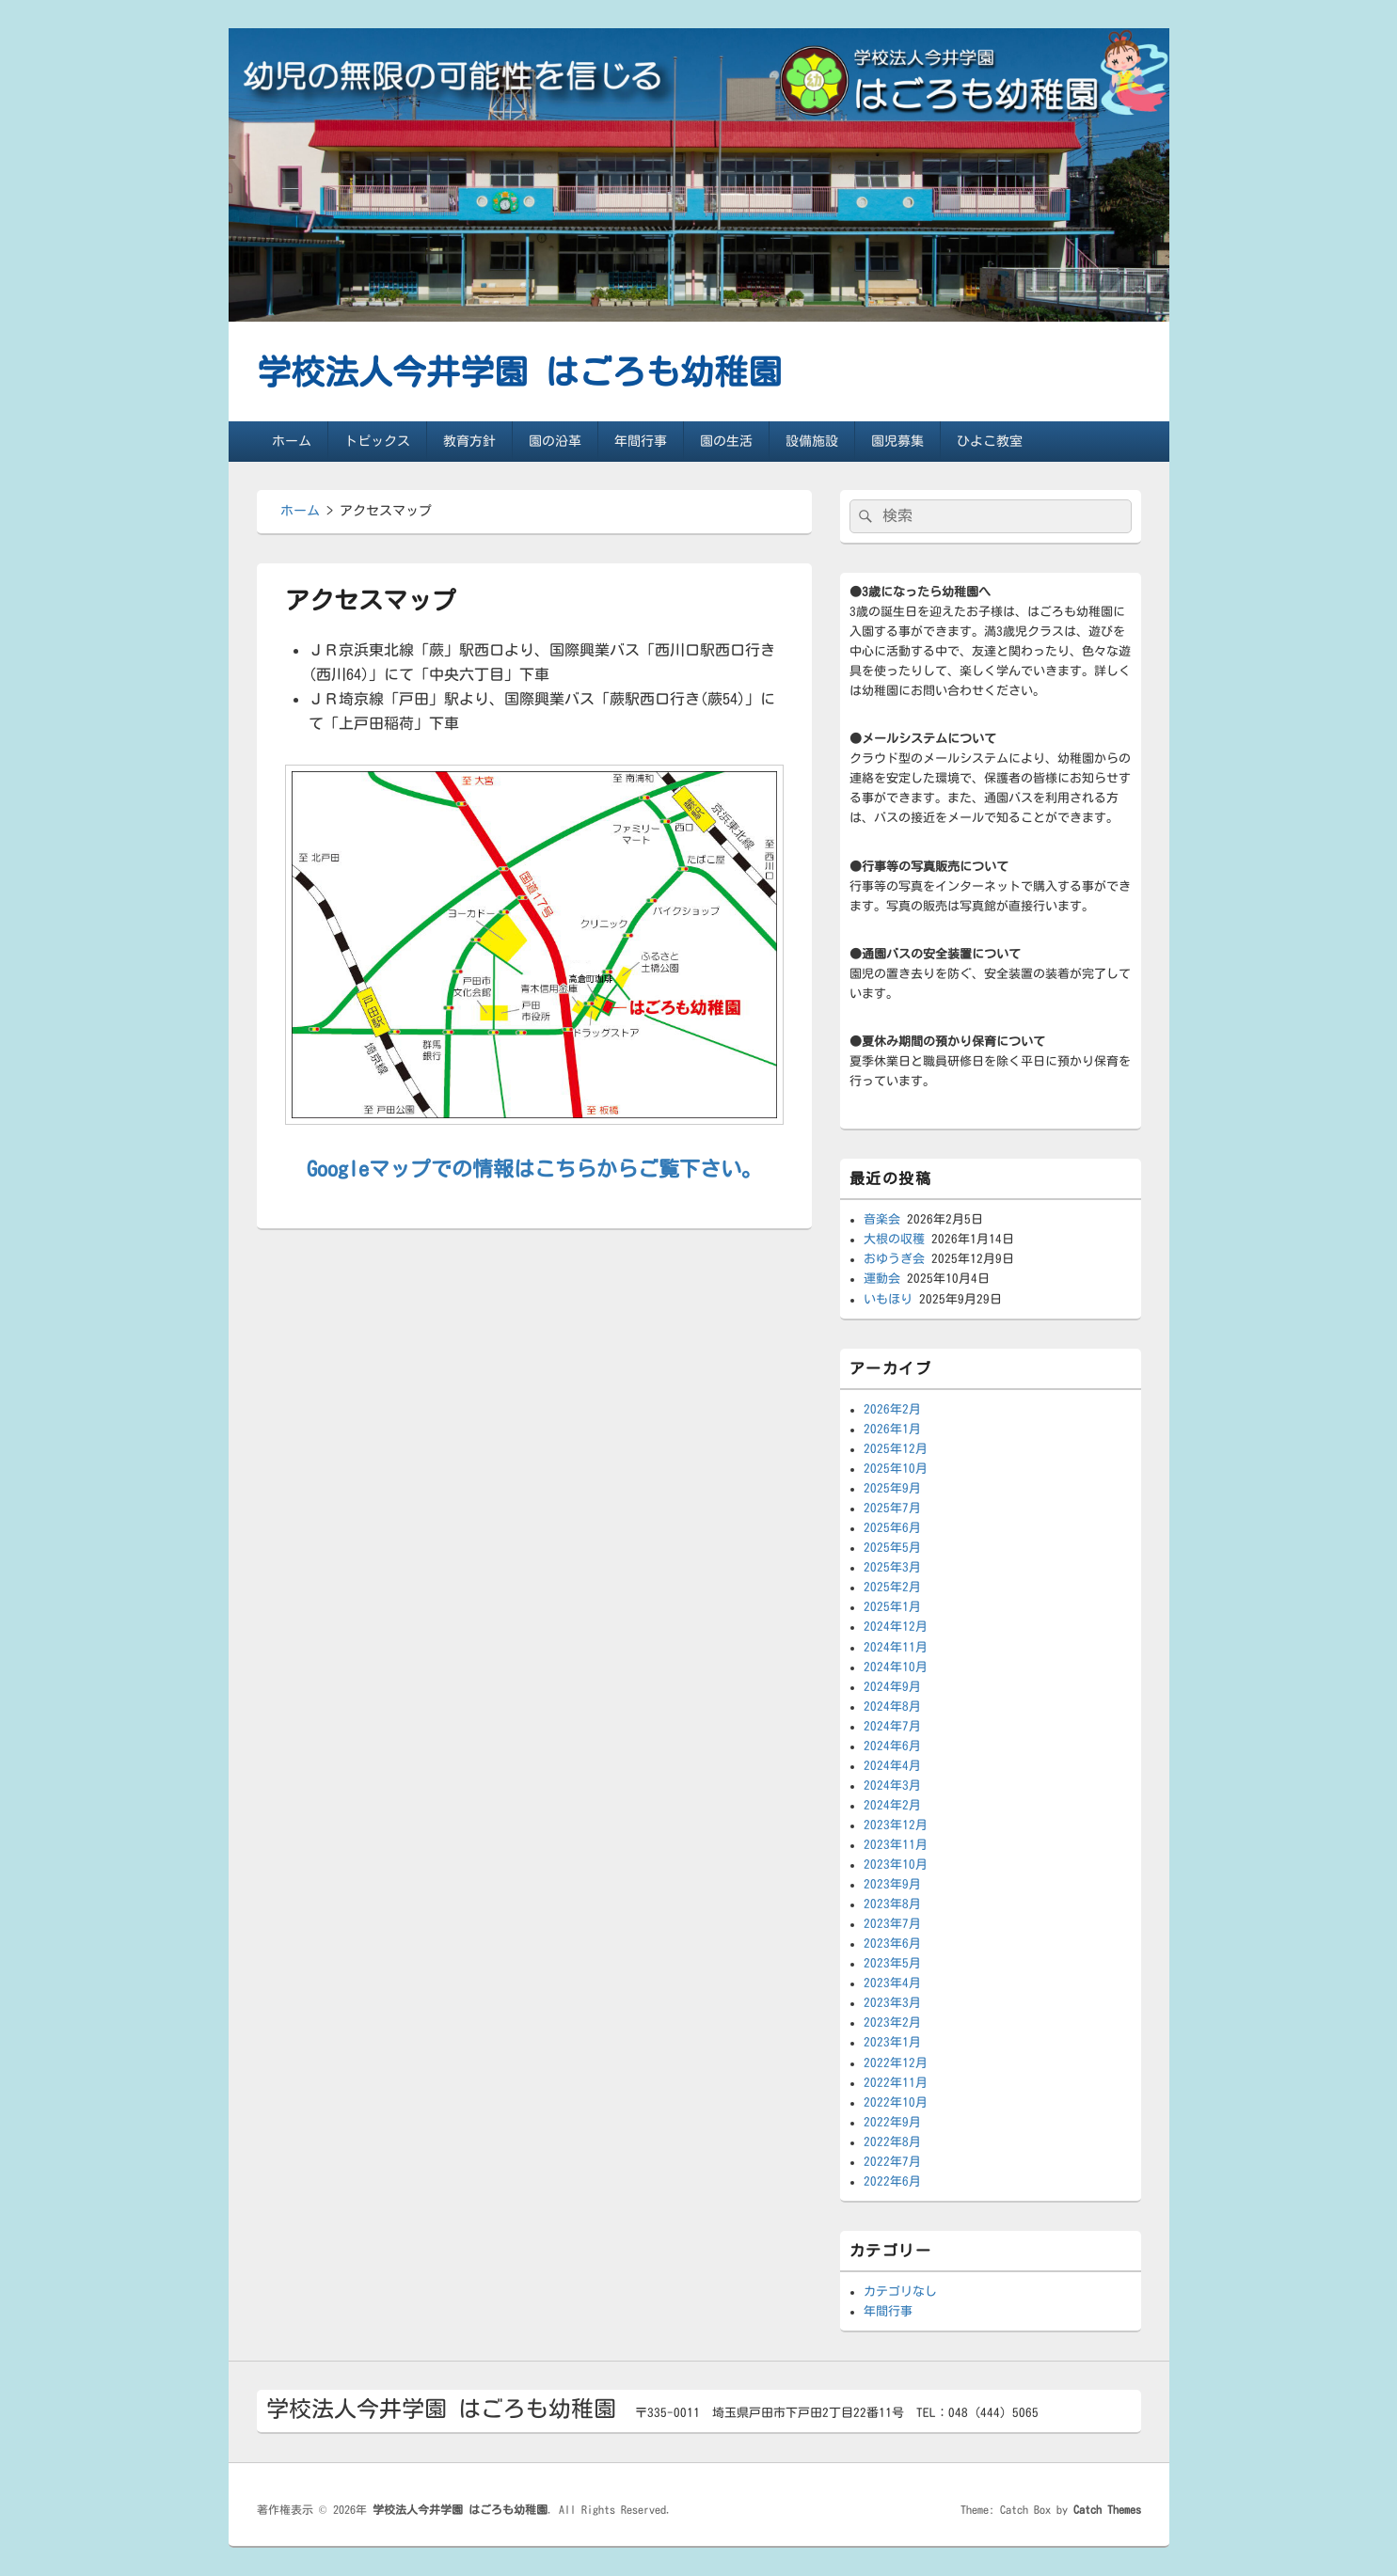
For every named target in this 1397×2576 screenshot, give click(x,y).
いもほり (888, 1299)
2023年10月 (896, 1864)
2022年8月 (892, 2142)
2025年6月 (892, 1528)
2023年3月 (892, 2003)
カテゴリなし (900, 2291)
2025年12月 (896, 1449)
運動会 (882, 1278)
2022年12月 (896, 2063)
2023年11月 (896, 1845)
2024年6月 (892, 1746)
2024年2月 (892, 1805)
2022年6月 (892, 2181)
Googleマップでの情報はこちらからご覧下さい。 (534, 1169)
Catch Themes (1107, 2509)
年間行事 (640, 441)
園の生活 (726, 441)
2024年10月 (896, 1667)
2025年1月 (892, 1607)
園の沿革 (555, 441)
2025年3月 (892, 1567)
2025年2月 (892, 1587)
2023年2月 (892, 2022)
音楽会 (882, 1219)
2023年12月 (896, 1825)
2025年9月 (892, 1488)
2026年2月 (892, 1409)
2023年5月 (892, 1963)
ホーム (291, 441)
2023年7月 (892, 1924)
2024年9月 (892, 1687)
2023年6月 (892, 1943)
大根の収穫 (894, 1239)
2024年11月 (896, 1647)
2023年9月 (892, 1884)
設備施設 (812, 441)
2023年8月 (892, 1904)
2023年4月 (892, 1983)
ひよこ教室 (990, 441)
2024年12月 (896, 1626)
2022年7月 (892, 2162)
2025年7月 (892, 1508)
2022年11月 (896, 2083)
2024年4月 (892, 1766)
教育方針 (469, 441)
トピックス (377, 441)
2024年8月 (892, 1706)
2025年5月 (892, 1547)
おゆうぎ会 (894, 1259)
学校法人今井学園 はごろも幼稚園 (519, 371)
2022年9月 (892, 2122)
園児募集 (897, 441)
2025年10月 (896, 1468)
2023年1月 (892, 2042)
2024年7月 (892, 1726)
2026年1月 (892, 1429)
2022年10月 (896, 2102)
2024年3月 (892, 1785)
